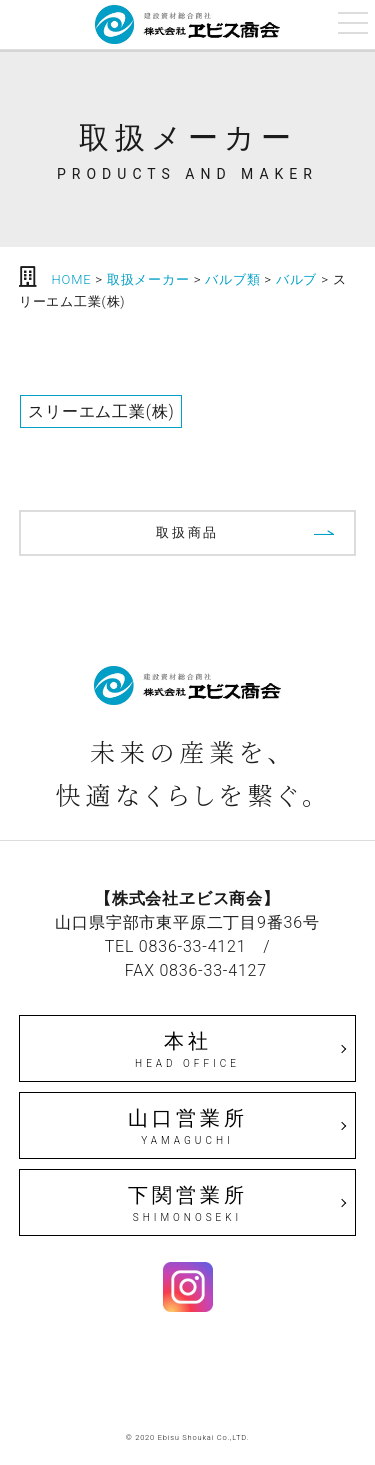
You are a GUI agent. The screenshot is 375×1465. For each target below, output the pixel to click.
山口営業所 (188, 1127)
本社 (188, 1050)
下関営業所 (188, 1204)
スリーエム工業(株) (101, 411)
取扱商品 (187, 532)
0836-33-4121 (193, 946)
